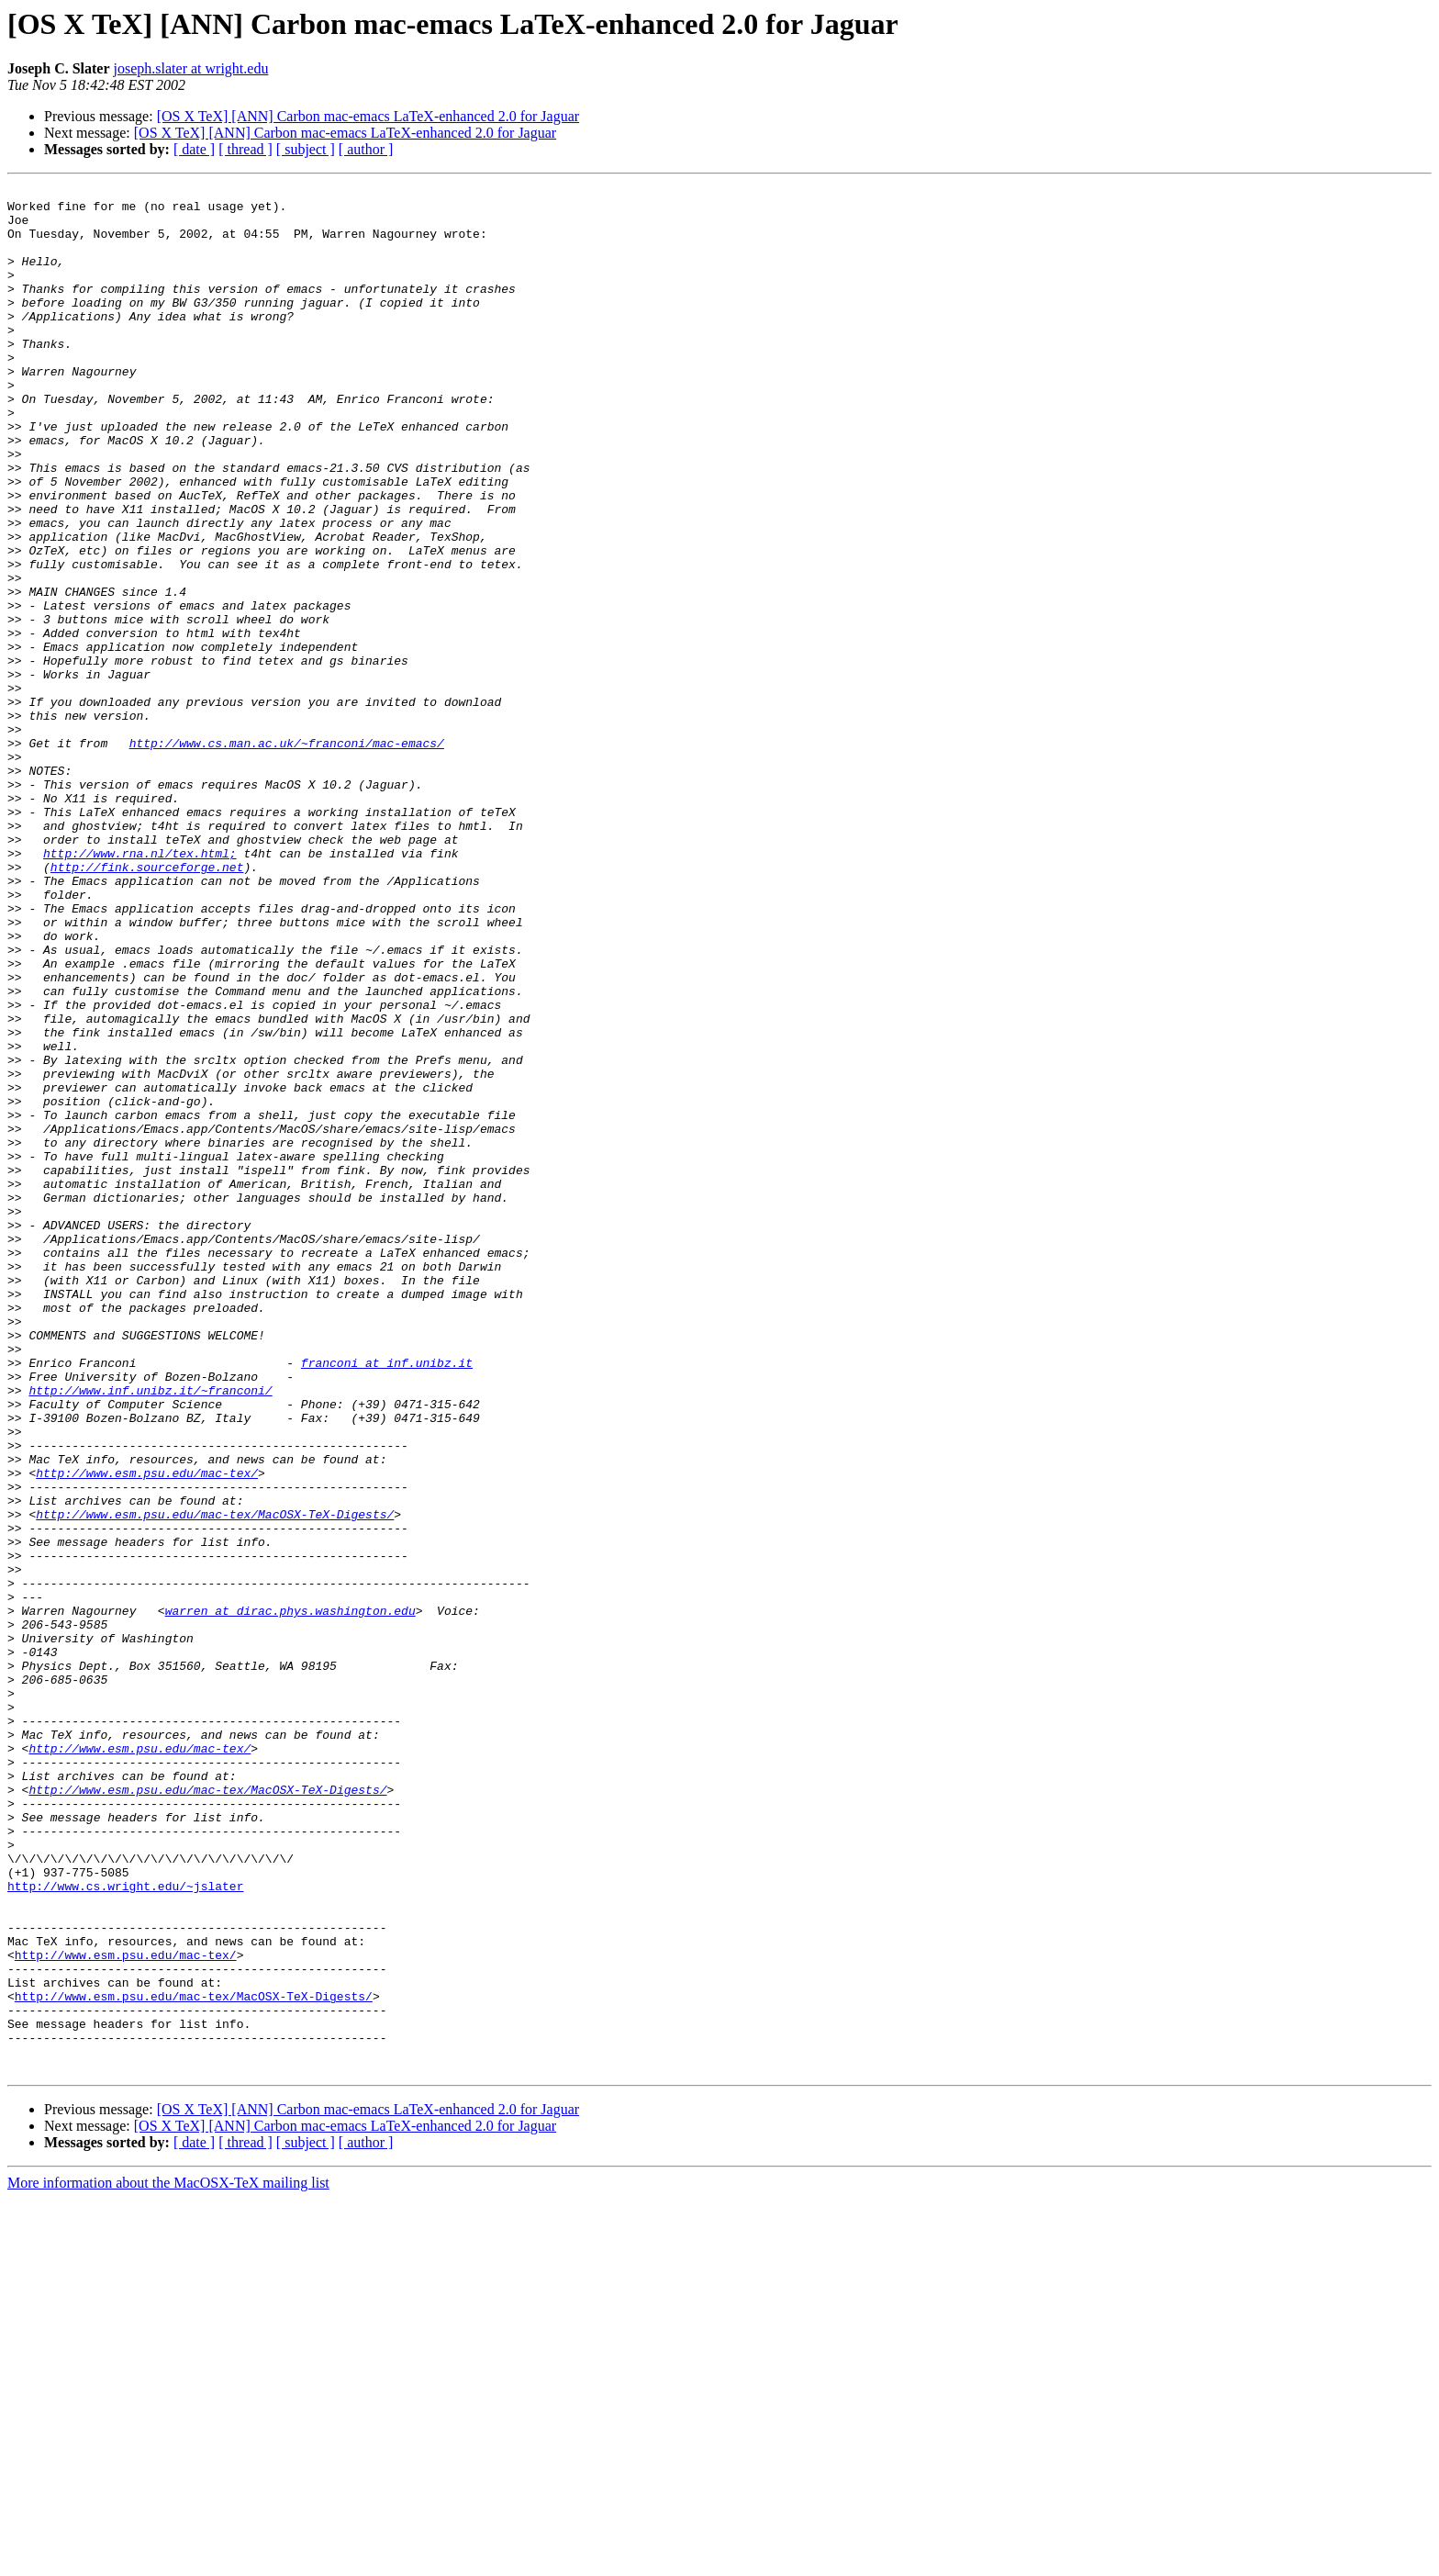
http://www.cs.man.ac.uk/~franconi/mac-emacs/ (286, 855)
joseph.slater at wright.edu (191, 68)
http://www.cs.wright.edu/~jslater (125, 2227)
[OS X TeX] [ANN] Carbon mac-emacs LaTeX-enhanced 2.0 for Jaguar (368, 116)
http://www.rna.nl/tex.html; (140, 988)
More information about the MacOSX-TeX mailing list (168, 2560)
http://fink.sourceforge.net (147, 1004)
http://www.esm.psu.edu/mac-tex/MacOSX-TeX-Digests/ (215, 1781)
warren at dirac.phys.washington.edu (290, 1896)
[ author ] (366, 149)
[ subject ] (305, 149)
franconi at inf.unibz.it (387, 1599)
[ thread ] (245, 149)
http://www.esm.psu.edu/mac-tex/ (147, 1731)
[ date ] (194, 149)
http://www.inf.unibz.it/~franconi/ (150, 1632)
